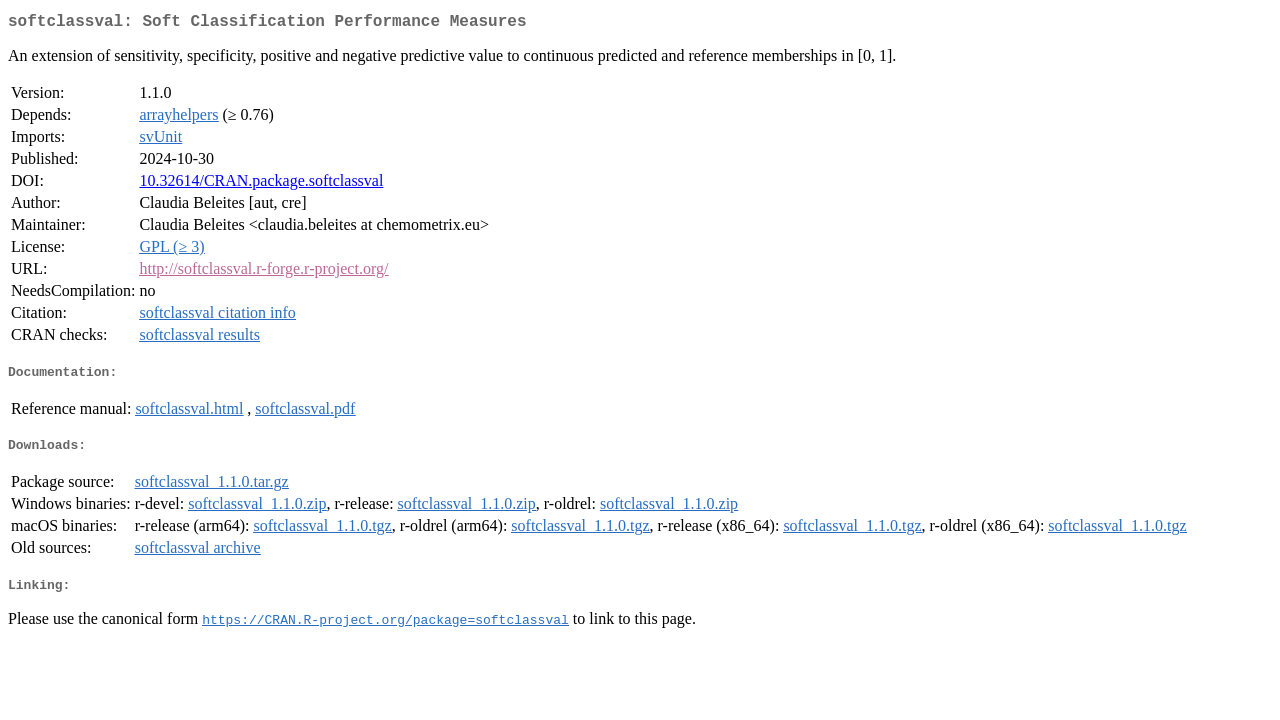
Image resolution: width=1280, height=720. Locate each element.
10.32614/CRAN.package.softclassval (261, 184)
